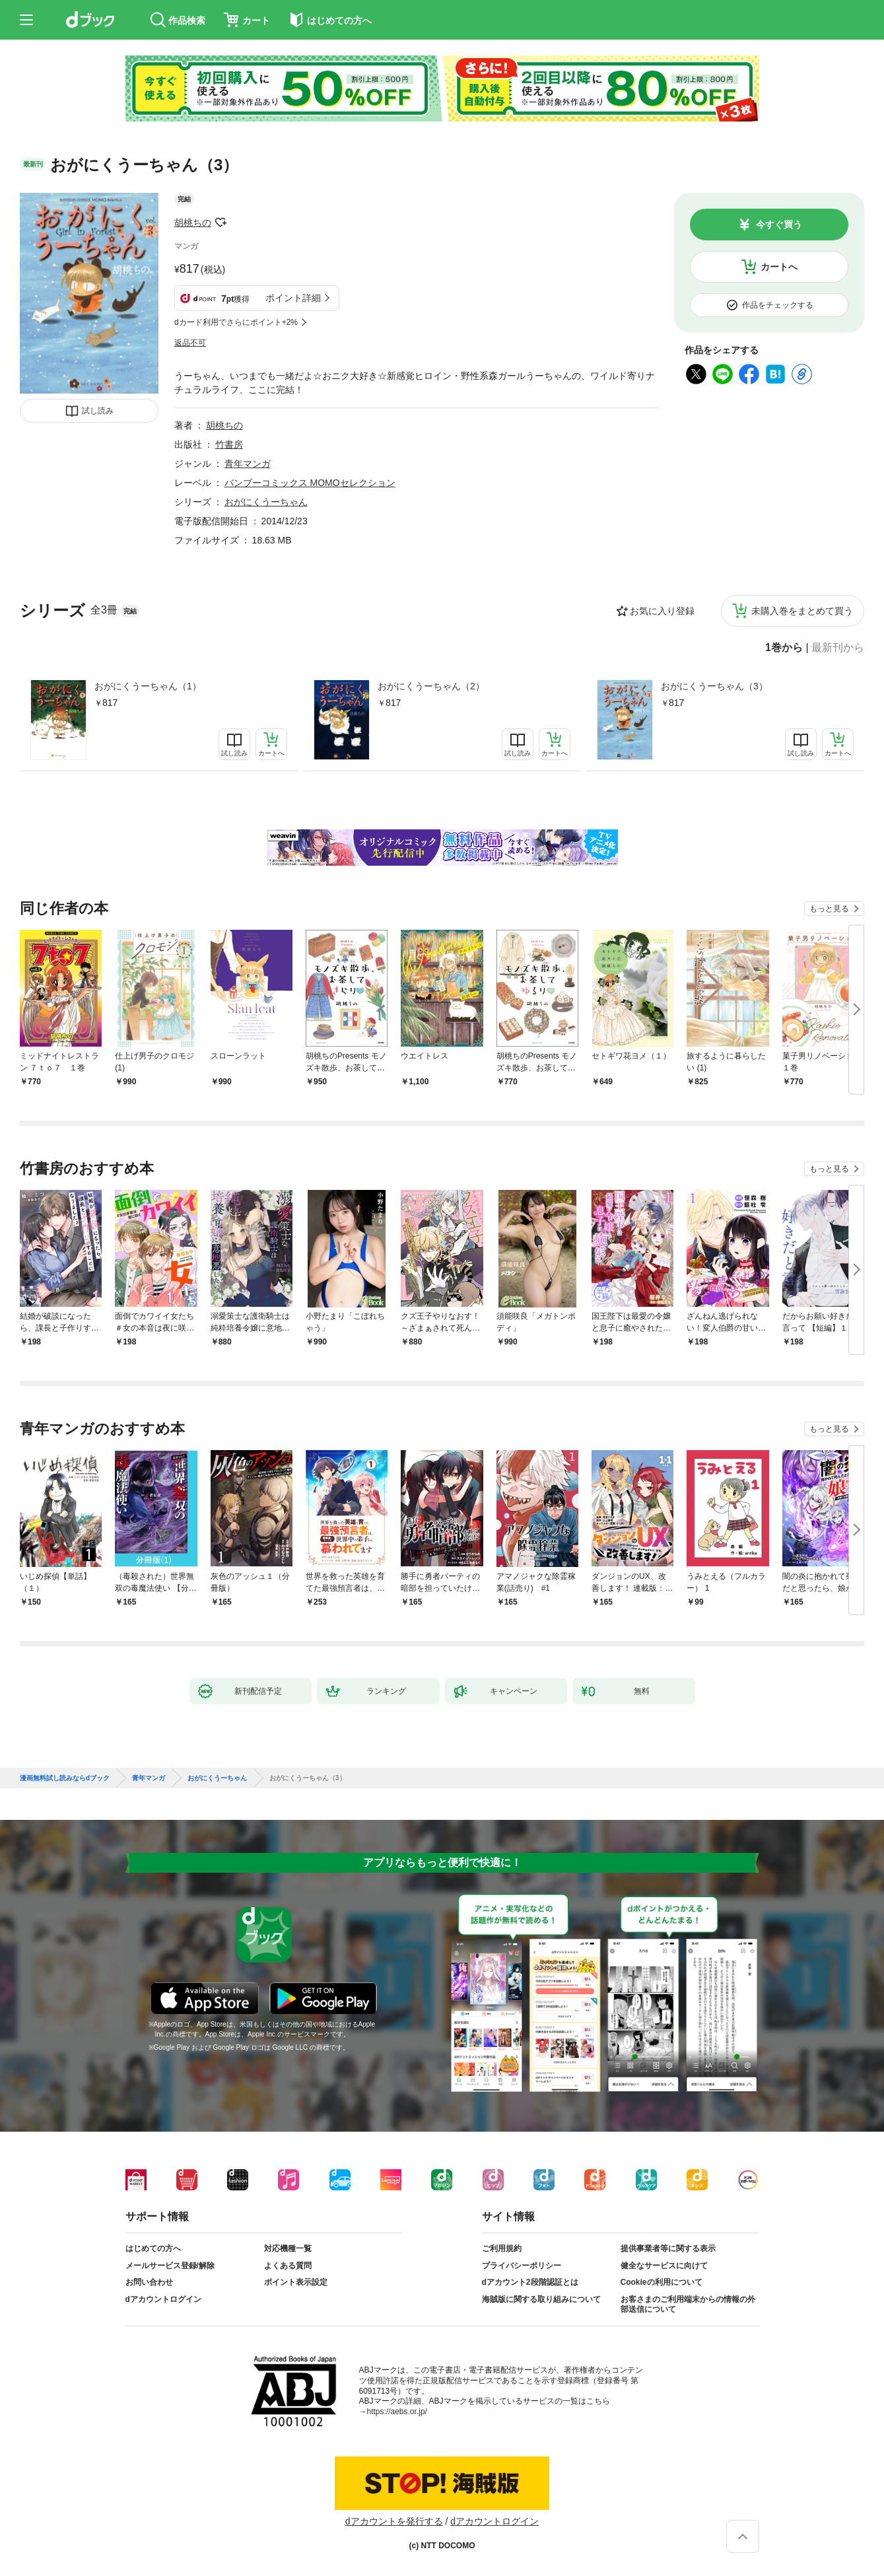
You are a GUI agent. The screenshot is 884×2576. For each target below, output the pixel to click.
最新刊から (837, 648)
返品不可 (190, 342)
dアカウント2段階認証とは (530, 2282)
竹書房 (229, 444)
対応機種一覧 (288, 2248)
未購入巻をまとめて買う (802, 611)
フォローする (220, 222)
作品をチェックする (777, 305)
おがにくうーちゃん (266, 502)
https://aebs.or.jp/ (397, 2411)
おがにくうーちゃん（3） (714, 686)
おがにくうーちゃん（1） (147, 686)
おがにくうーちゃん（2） (431, 686)
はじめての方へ (153, 2248)
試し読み (98, 410)
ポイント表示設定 (295, 2282)
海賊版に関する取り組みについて (541, 2299)
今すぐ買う (779, 224)
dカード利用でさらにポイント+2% (236, 322)
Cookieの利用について (661, 2282)
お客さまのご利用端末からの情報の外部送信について (688, 2305)
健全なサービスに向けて (664, 2265)
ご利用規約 (502, 2248)
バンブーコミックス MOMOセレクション (309, 482)
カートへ (779, 266)
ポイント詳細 (293, 298)
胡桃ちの (192, 222)
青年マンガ (247, 463)
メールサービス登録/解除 (170, 2265)
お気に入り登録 (662, 611)
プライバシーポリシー (521, 2265)
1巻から (784, 648)
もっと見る (829, 908)
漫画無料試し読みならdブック (65, 1778)
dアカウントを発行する (394, 2521)
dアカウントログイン (163, 2299)
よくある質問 (288, 2265)
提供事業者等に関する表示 (668, 2248)
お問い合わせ (149, 2282)
